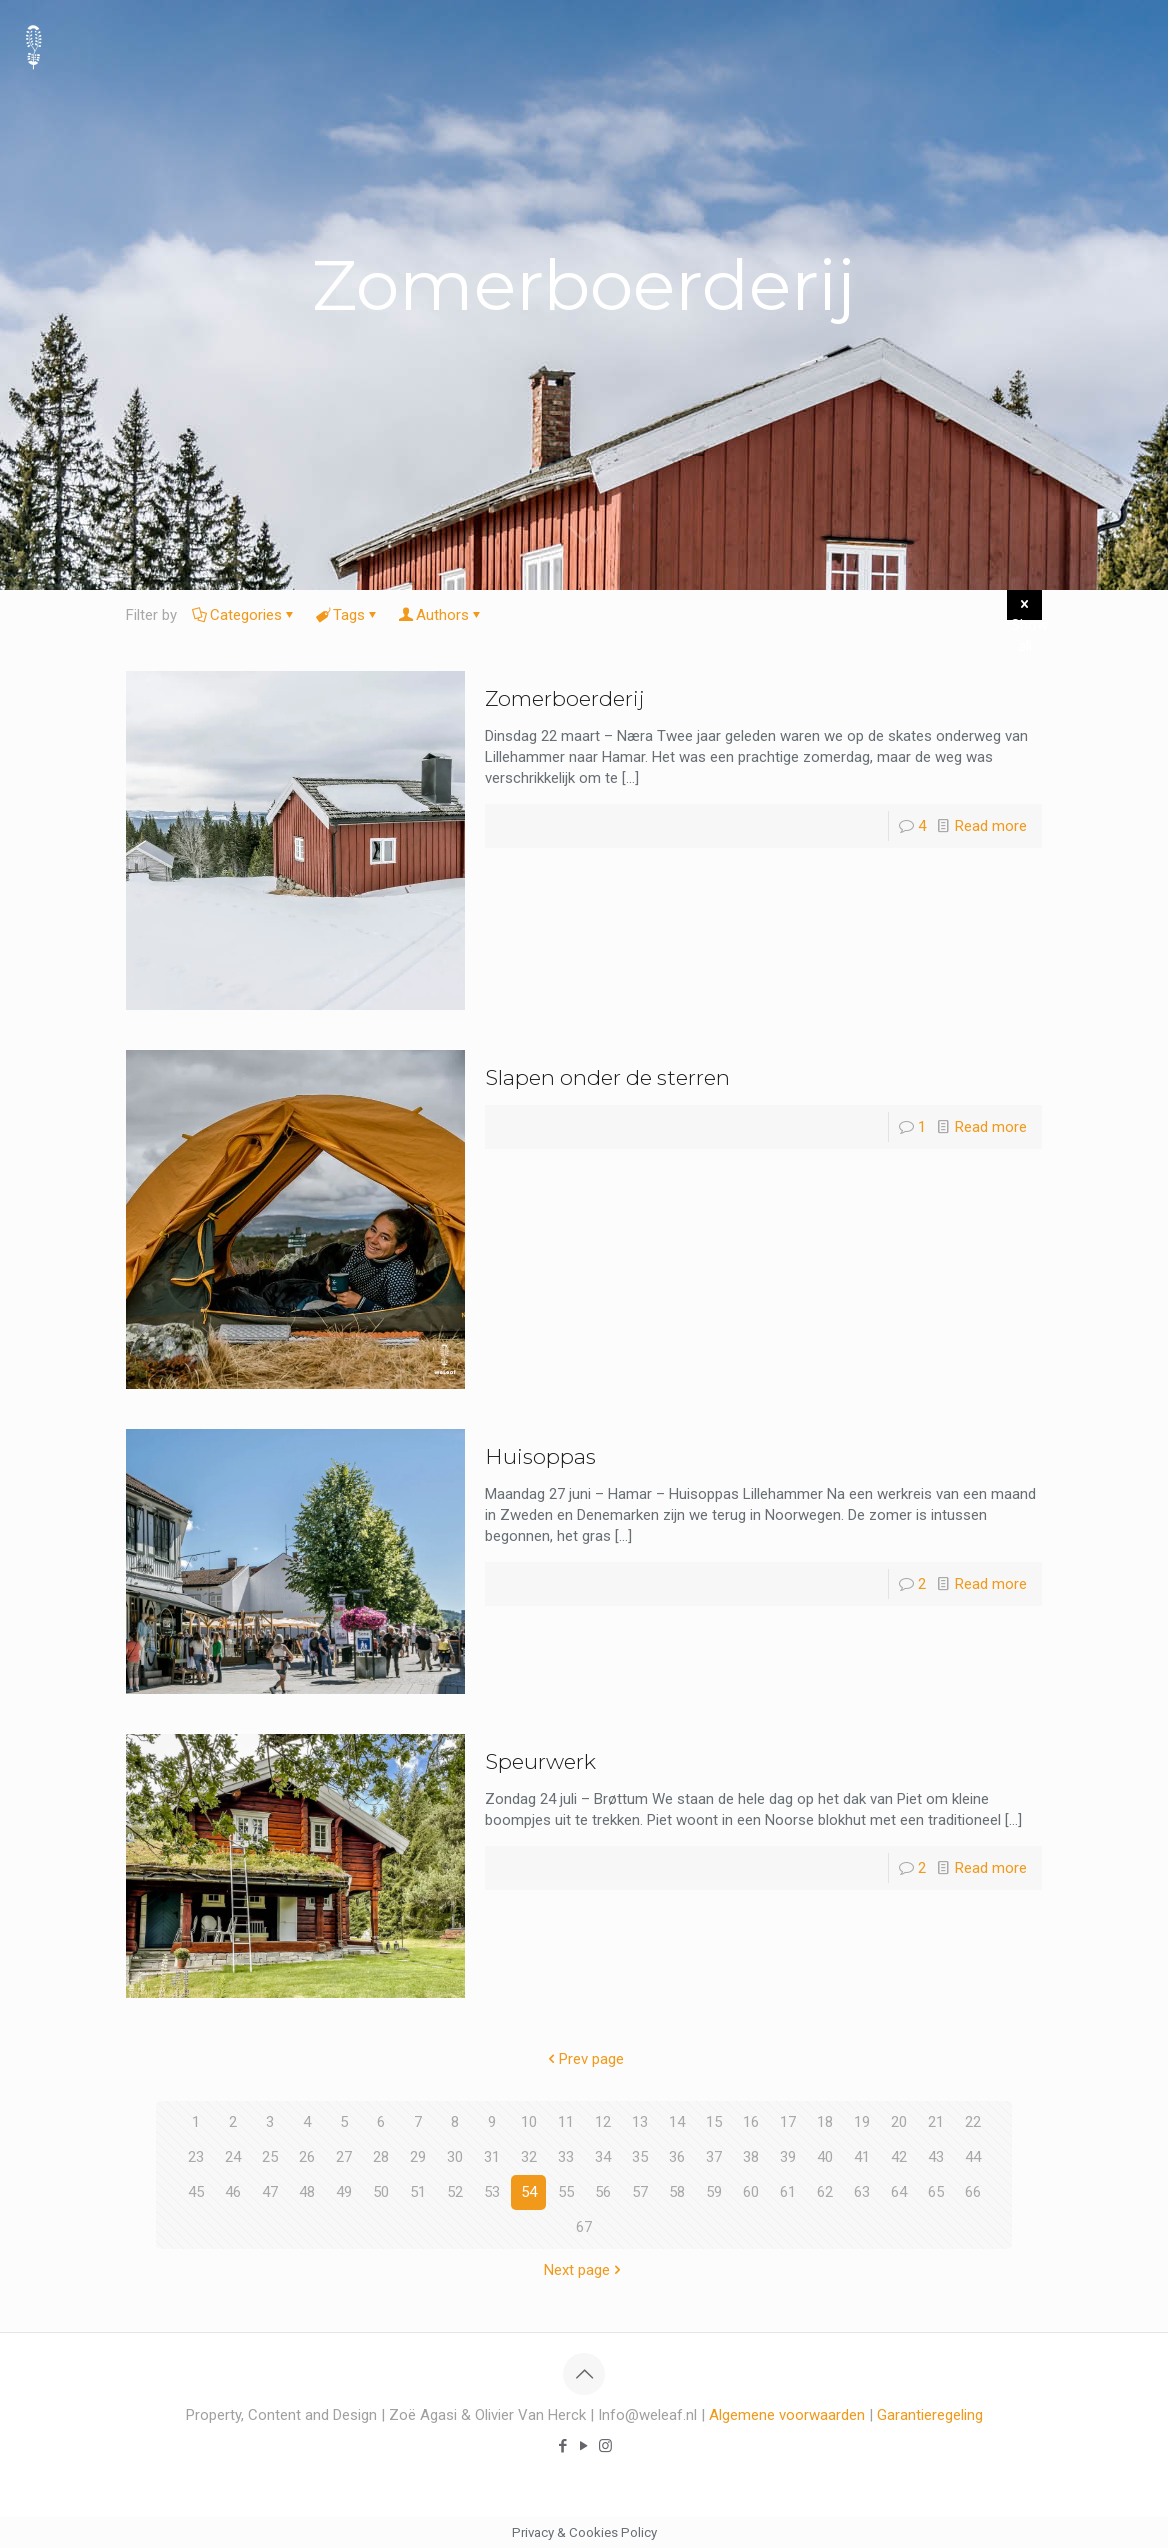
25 (270, 2157)
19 (862, 2122)
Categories (244, 615)
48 (307, 2192)
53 (492, 2192)
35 (640, 2157)
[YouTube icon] (584, 2446)
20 (899, 2122)
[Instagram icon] (605, 2446)
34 (603, 2157)
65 (936, 2192)
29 (418, 2157)
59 (714, 2192)
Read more (991, 826)
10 (529, 2122)
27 (344, 2157)
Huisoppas (540, 1456)
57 (640, 2192)
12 (603, 2122)
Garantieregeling (930, 2415)
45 (196, 2192)
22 (973, 2122)
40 (825, 2157)
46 (233, 2192)
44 (973, 2157)
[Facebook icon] (563, 2446)
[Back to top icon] (584, 2374)
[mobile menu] (1136, 45)
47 (270, 2192)
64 (899, 2192)
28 (381, 2157)
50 (381, 2192)
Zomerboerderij (565, 698)
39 (788, 2157)
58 (677, 2192)
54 (529, 2192)
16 (751, 2122)
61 (788, 2192)
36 (677, 2157)
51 (418, 2192)
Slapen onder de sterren (607, 1077)
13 (640, 2122)
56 (603, 2192)
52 (455, 2192)
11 (566, 2122)
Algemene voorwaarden (787, 2415)
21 (936, 2122)
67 (584, 2227)
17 (788, 2122)
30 (455, 2157)
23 (196, 2157)
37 (714, 2157)
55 (566, 2192)
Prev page (584, 2059)
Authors (441, 615)
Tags (347, 615)
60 (751, 2192)
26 (307, 2157)
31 (492, 2157)
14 (677, 2122)
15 (714, 2122)
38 (751, 2157)
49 (344, 2192)
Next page (584, 2270)
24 (233, 2157)
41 (862, 2157)
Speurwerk (540, 1761)
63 (862, 2192)
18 (825, 2122)
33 (566, 2157)
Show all (1026, 607)
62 (825, 2192)
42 (899, 2157)
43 (936, 2157)
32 (529, 2157)
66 (973, 2192)
